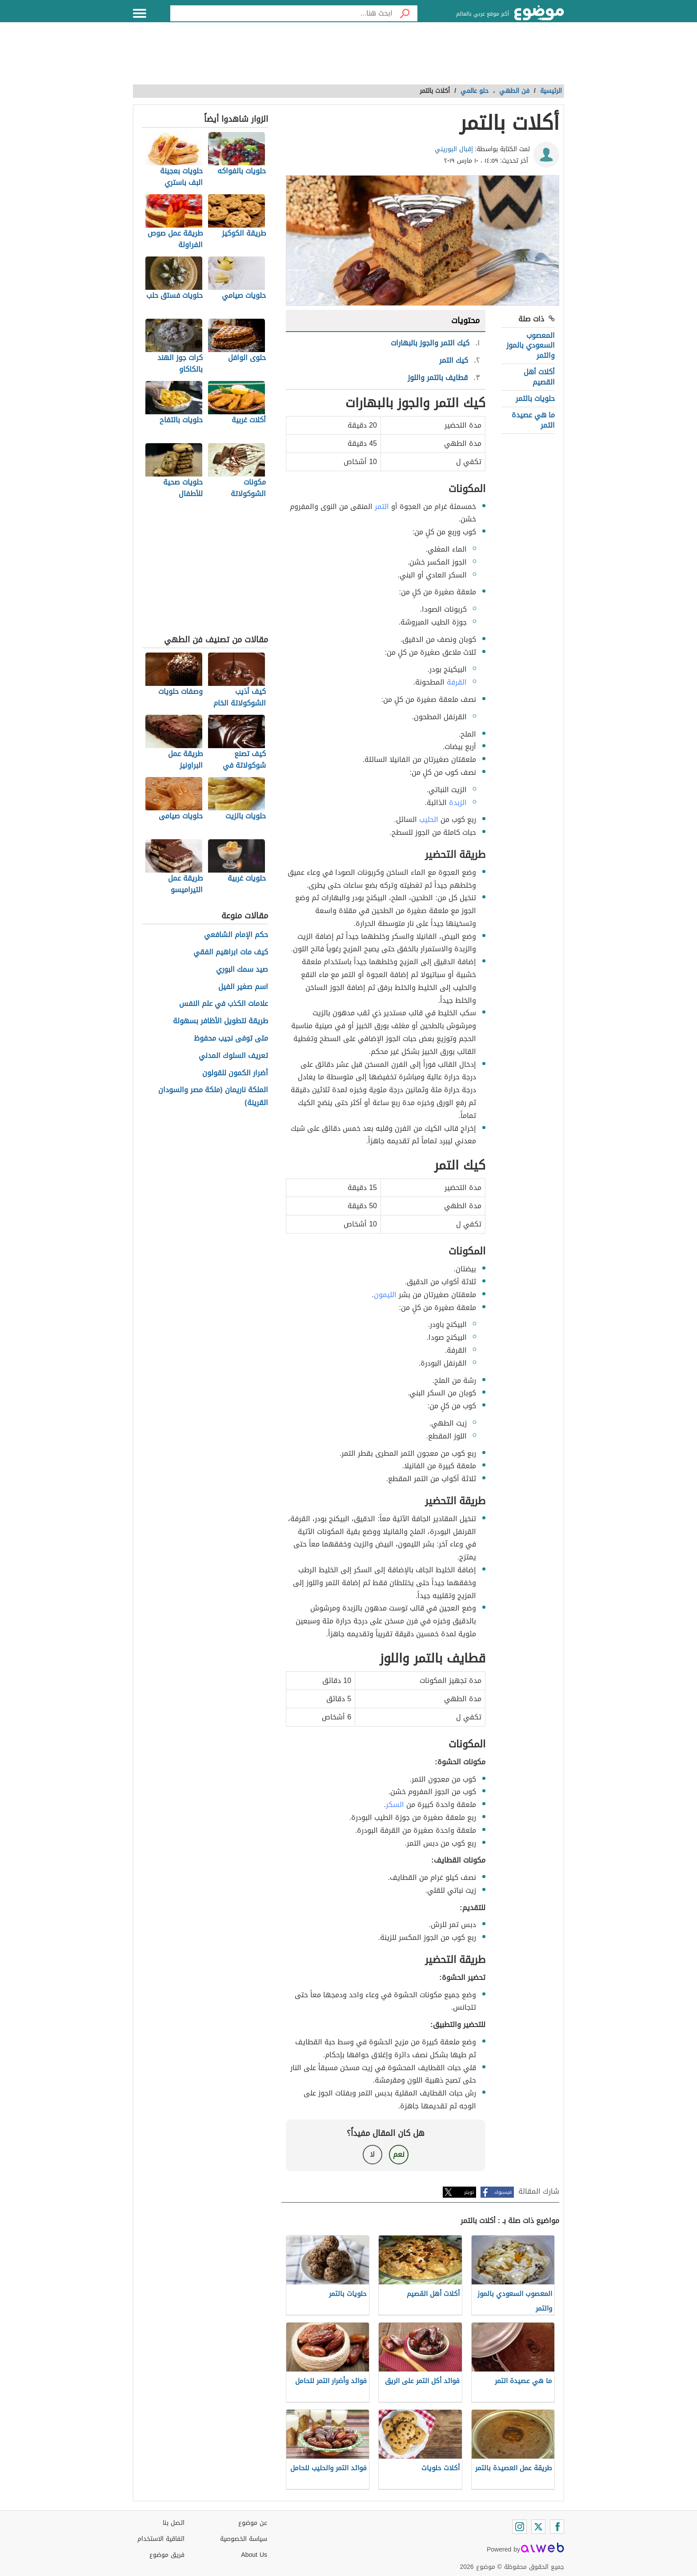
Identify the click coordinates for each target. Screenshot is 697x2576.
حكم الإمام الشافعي (236, 935)
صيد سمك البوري (242, 969)
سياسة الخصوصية (243, 2539)
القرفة (457, 682)
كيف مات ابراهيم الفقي (230, 952)
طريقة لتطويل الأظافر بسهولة (220, 1021)
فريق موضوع (166, 2555)
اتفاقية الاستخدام (160, 2539)
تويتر (469, 2192)
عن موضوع (252, 2523)
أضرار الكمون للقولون (235, 1073)
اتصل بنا (173, 2523)
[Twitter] (538, 2527)
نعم (399, 2154)
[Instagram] (520, 2527)
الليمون (385, 1295)
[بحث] (405, 13)
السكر (395, 1804)
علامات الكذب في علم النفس (223, 1004)
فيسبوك (503, 2192)
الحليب (428, 819)
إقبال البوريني (454, 149)
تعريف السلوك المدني (233, 1056)
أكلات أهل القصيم (539, 377)
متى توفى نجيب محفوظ (231, 1038)
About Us (254, 2555)
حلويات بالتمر (535, 398)
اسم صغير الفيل (243, 987)
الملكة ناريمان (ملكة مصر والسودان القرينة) (213, 1097)
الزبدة (458, 802)
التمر (382, 506)
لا (372, 2154)
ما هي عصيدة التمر (533, 420)
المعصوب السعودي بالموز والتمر (530, 345)
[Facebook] (557, 2527)
